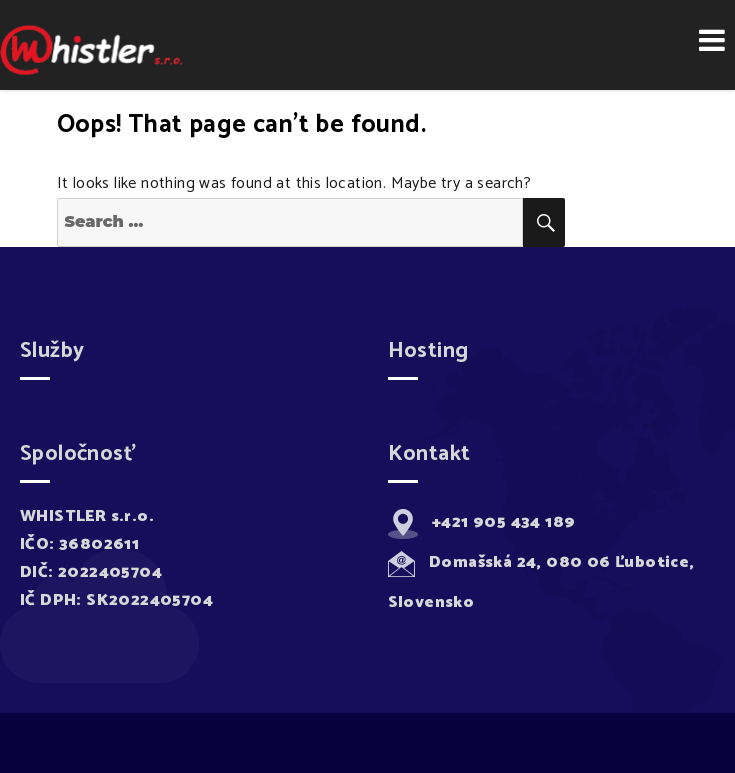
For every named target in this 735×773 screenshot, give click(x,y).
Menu (712, 40)
